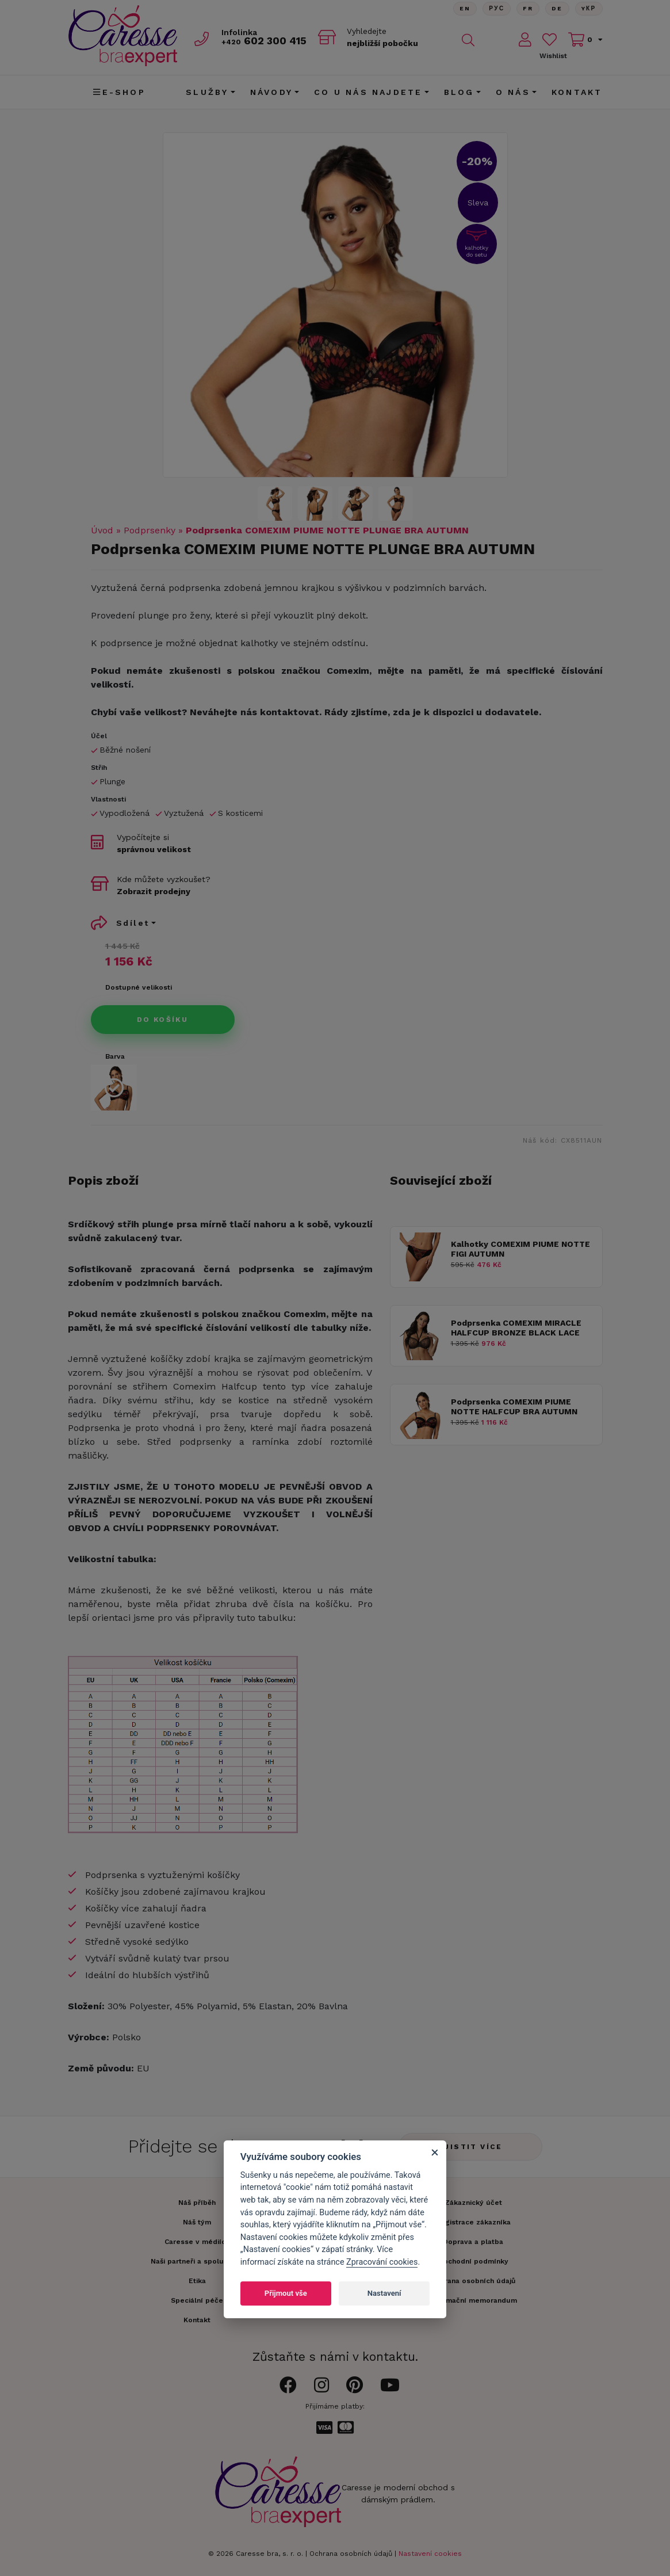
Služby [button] (207, 92)
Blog (459, 92)
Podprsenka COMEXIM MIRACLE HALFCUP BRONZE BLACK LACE (516, 1327)
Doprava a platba (473, 2242)
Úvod (102, 530)
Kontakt (577, 92)
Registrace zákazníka (473, 2222)
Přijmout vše (286, 2293)
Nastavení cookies (430, 2554)
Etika (197, 2281)
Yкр (588, 8)
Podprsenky (149, 530)
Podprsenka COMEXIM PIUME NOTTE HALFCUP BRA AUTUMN (514, 1406)
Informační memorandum (473, 2300)
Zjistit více (470, 2147)
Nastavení (384, 2293)
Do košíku (163, 1020)
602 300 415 (264, 41)
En (464, 8)
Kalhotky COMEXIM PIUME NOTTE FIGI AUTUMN (520, 1248)
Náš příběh (197, 2203)
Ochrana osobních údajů (350, 2554)
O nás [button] (513, 92)
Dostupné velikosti (138, 987)
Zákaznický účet (473, 2203)
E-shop (119, 92)
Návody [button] (271, 92)
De (557, 8)
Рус (496, 8)
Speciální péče (197, 2300)
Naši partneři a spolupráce (197, 2261)
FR (528, 8)
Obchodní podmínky (473, 2261)
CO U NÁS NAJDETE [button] (368, 92)
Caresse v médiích (196, 2242)
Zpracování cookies (382, 2262)
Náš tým (197, 2222)
